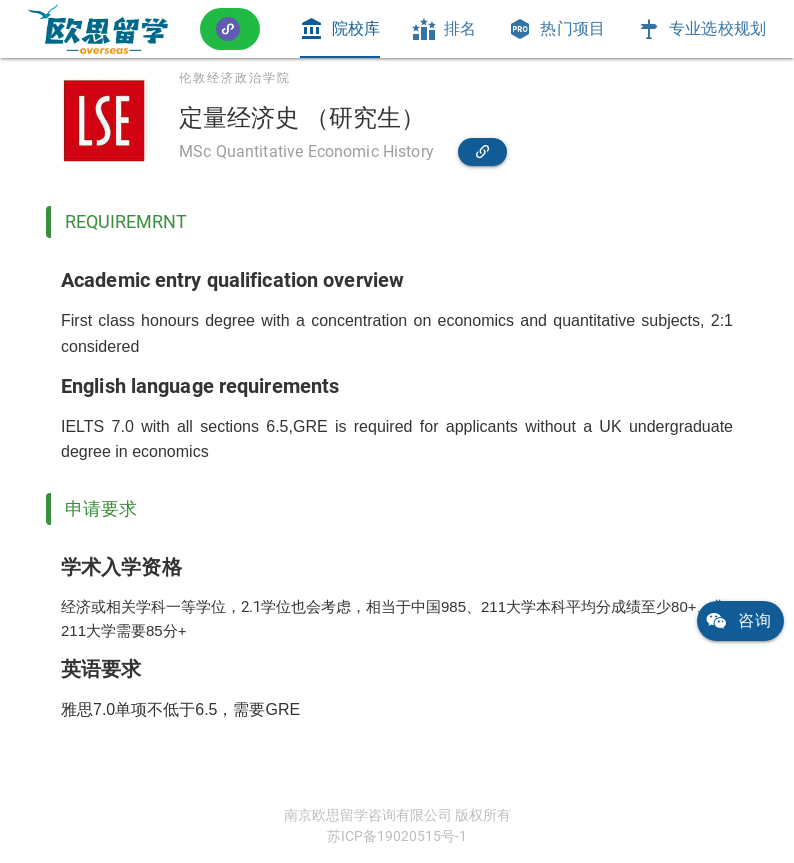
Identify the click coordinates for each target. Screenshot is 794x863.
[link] (98, 29)
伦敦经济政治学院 (235, 78)
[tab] (340, 29)
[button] (230, 28)
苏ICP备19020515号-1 (397, 836)
